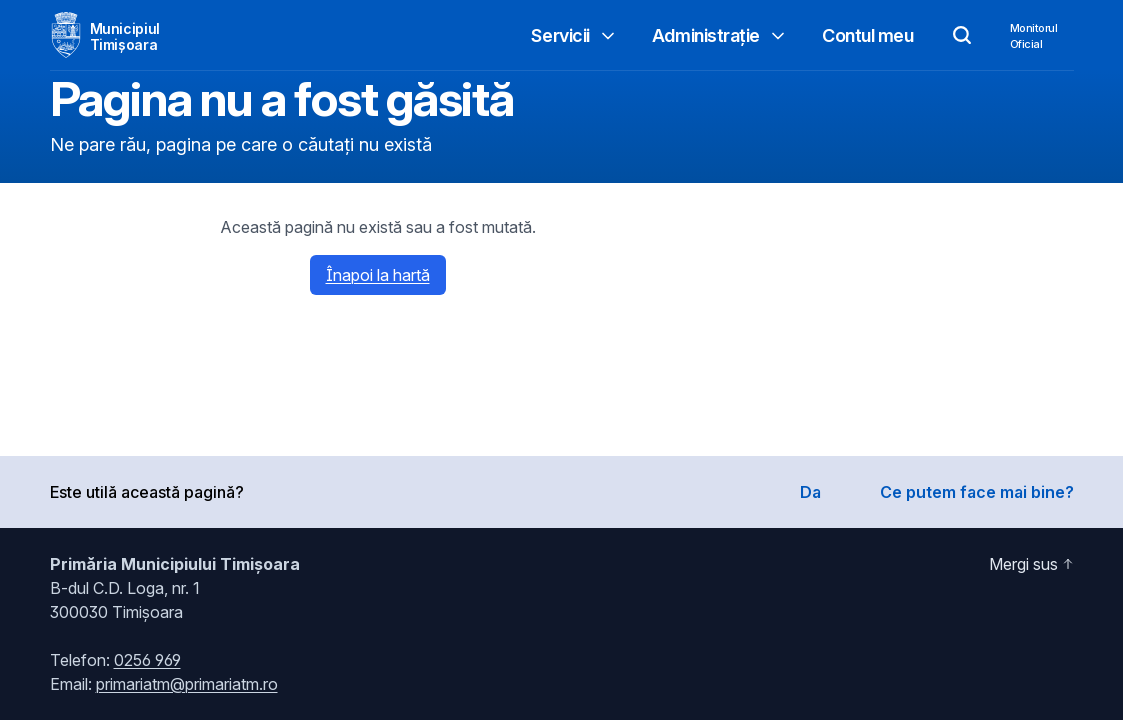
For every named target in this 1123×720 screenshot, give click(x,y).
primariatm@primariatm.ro (187, 684)
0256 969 (147, 660)
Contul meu (868, 35)
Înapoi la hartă (378, 275)
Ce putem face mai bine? (977, 492)
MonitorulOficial (1034, 36)
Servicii (574, 35)
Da (810, 492)
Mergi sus (1031, 564)
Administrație (720, 35)
